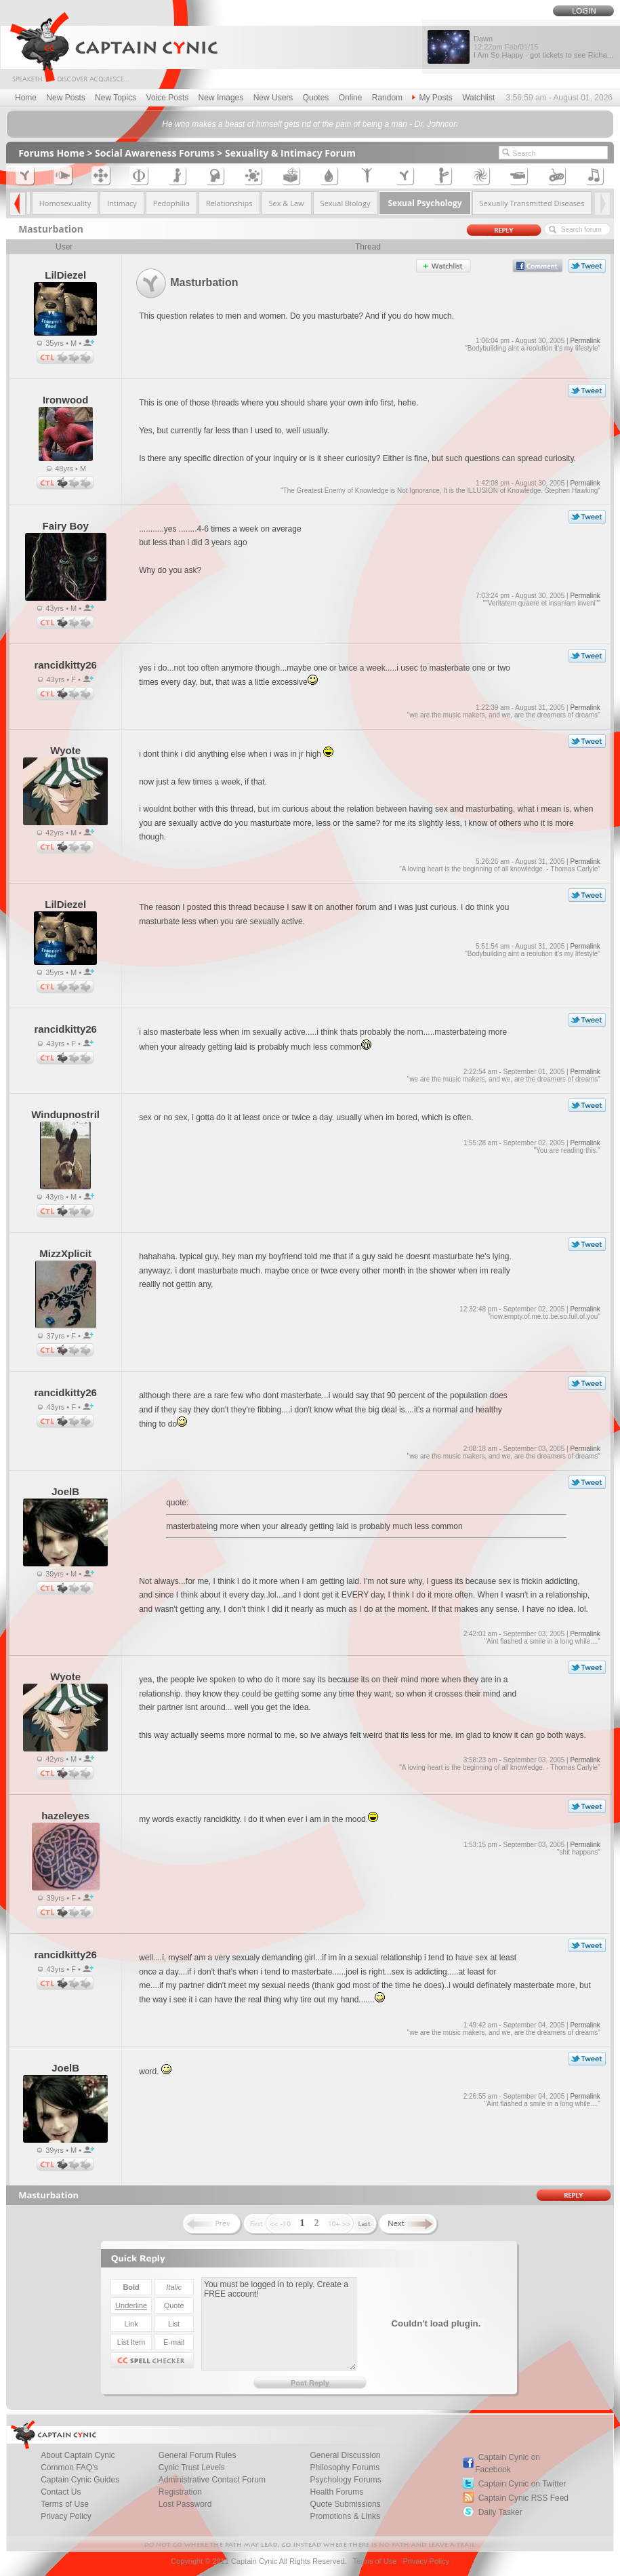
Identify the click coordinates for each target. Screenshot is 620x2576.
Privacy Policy (66, 2516)
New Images (221, 97)
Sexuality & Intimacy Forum (290, 152)
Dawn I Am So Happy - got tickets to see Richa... (543, 47)
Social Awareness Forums (155, 152)
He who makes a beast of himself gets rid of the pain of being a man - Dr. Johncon (309, 124)
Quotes (316, 97)
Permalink (585, 340)
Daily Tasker (500, 2512)
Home (26, 97)
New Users (273, 97)
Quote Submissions (345, 2504)
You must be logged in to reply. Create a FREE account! (278, 2324)
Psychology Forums (345, 2479)
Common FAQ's (69, 2467)
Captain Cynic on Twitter (522, 2484)
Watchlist (478, 97)
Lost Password (185, 2504)
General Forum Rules (197, 2455)
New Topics (115, 97)
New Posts (65, 97)
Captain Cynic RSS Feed (523, 2498)
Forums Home (51, 152)
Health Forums (337, 2492)
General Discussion (345, 2455)
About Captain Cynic (78, 2455)
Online (351, 97)
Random (387, 97)
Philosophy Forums (345, 2467)
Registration (180, 2492)
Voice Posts (167, 97)
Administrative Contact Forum (212, 2479)
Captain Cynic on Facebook (507, 2463)
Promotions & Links (345, 2516)
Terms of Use (65, 2504)
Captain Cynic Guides (80, 2479)
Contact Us (61, 2492)
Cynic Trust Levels (192, 2467)
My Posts (432, 97)
